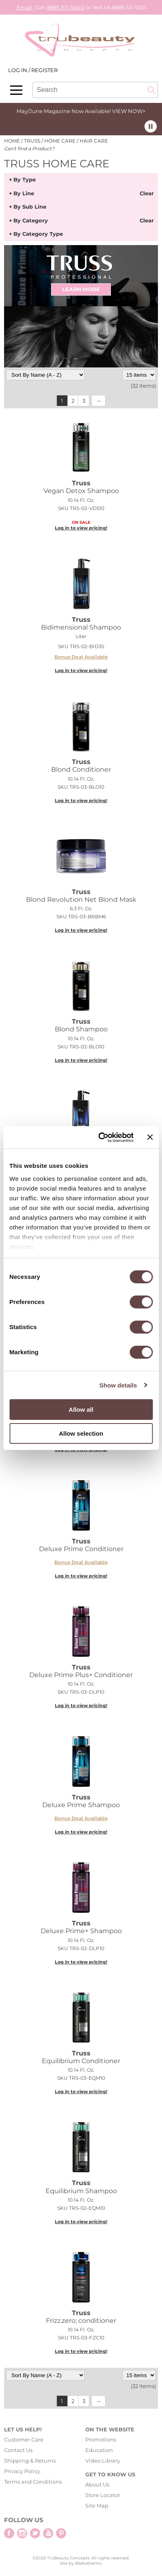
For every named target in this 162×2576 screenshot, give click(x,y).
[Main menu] (16, 90)
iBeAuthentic (88, 2563)
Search (151, 90)
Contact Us (18, 2450)
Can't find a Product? (29, 149)
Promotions (100, 2439)
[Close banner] (150, 1137)
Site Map (96, 2505)
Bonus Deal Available (81, 657)
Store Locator (102, 2495)
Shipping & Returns (30, 2460)
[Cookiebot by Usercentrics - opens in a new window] (100, 1137)
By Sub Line (29, 207)
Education (99, 2450)
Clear (147, 193)
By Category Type (38, 234)
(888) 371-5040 (65, 7)
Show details (118, 1385)
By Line (23, 193)
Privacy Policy (22, 2471)
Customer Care (23, 2439)
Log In (18, 70)
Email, (25, 7)
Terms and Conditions (33, 2481)
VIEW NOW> (128, 111)
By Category (30, 221)
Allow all (81, 1409)
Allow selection (81, 1433)
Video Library (102, 2460)
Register (44, 70)
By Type (24, 180)
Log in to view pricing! (81, 528)
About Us (97, 2484)
